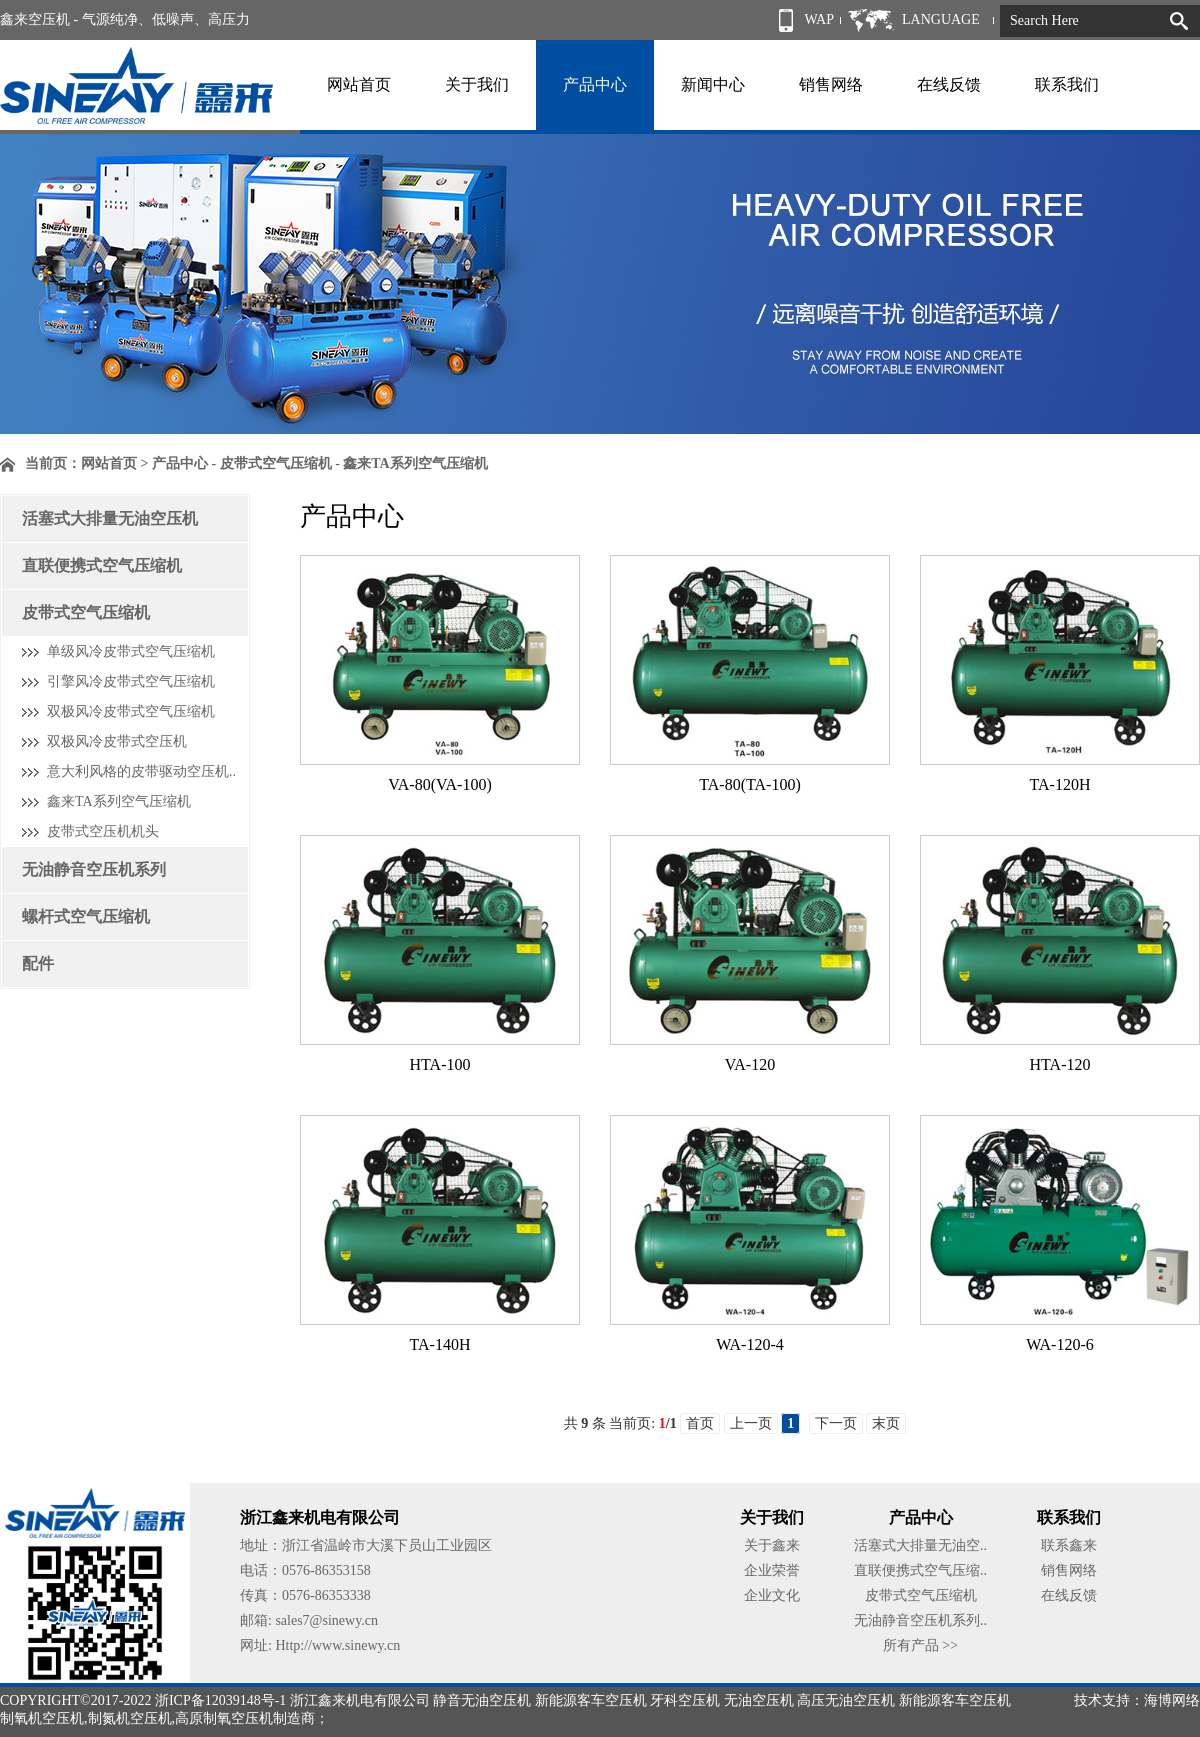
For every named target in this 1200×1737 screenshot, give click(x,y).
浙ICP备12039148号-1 (220, 1700)
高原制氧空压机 (224, 1718)
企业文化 (772, 1595)
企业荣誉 (772, 1570)
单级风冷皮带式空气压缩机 (131, 651)
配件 (38, 963)
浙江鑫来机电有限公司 (360, 1700)
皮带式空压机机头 (103, 831)
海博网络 (1172, 1700)
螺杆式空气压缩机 (86, 916)
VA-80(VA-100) (439, 784)
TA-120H (1060, 784)
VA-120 (750, 1064)
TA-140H (440, 1344)
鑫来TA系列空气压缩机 (119, 801)
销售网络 (831, 84)
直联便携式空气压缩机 (102, 565)
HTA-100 (440, 1064)
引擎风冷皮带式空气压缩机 (131, 681)
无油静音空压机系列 (94, 869)
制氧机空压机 (42, 1718)
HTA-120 (1060, 1064)
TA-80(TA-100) (749, 784)
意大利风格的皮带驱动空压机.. (141, 771)
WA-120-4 (750, 1344)
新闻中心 (713, 84)
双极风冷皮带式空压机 (117, 741)
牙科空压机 (685, 1700)
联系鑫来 (1069, 1545)
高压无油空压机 (846, 1700)
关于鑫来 (772, 1545)
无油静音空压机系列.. (920, 1620)
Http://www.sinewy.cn (337, 1645)
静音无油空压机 (482, 1700)
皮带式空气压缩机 (86, 612)
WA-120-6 (1060, 1344)
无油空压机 (759, 1700)
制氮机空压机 (130, 1718)
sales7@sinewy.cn (326, 1620)
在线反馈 (949, 84)
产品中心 (595, 84)
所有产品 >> (920, 1645)
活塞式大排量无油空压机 (110, 518)
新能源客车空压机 (591, 1700)
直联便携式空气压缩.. (920, 1570)
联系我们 (1067, 84)
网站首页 (359, 84)
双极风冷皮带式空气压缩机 (131, 711)
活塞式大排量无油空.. (920, 1545)
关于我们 (477, 84)
